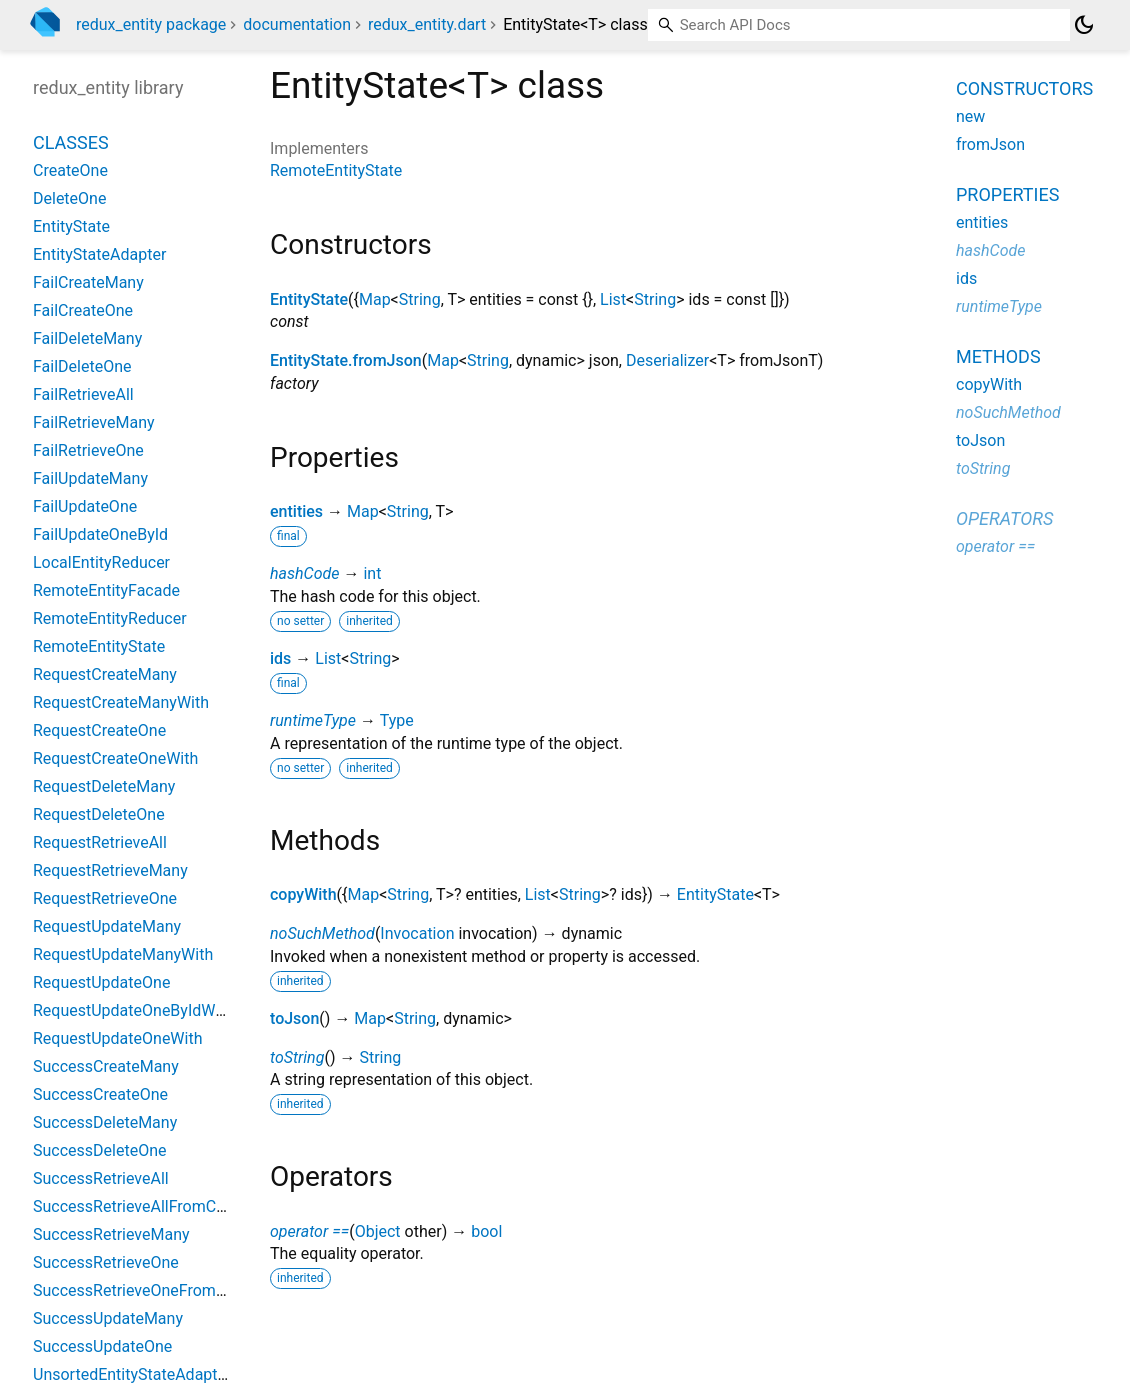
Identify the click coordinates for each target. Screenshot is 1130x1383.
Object (378, 1231)
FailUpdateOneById (100, 534)
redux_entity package (151, 24)
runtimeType (313, 720)
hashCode (304, 573)
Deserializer (667, 360)
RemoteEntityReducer (110, 618)
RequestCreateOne (99, 730)
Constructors (1024, 88)
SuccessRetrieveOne (106, 1262)
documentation (297, 24)
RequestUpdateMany (107, 926)
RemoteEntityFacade (106, 590)
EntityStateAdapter (99, 254)
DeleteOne (69, 198)
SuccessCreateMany (106, 1066)
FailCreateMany (88, 282)
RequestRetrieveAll (100, 842)
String (420, 299)
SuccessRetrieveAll (101, 1178)
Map (375, 299)
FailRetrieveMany (94, 422)
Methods (998, 356)
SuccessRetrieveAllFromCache (142, 1206)
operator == (309, 1231)
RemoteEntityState (336, 170)
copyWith (303, 894)
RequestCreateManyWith (121, 702)
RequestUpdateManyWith (123, 954)
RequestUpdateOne (101, 982)
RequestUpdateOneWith (118, 1038)
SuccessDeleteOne (99, 1150)
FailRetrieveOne (88, 450)
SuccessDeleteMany (105, 1122)
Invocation (417, 933)
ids (280, 658)
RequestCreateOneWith (115, 758)
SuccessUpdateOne (102, 1346)
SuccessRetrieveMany (111, 1234)
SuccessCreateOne (100, 1094)
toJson (294, 1018)
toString (297, 1057)
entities (296, 511)
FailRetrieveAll (83, 394)
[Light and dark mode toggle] (1084, 25)
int (372, 573)
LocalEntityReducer (101, 562)
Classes (71, 142)
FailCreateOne (83, 310)
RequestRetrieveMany (110, 870)
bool (486, 1231)
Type (397, 720)
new (970, 116)
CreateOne (70, 170)
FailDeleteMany (87, 338)
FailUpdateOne (85, 506)
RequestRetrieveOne (105, 898)
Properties (1007, 194)
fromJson (990, 144)
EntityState (309, 299)
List (613, 299)
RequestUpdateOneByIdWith (133, 1010)
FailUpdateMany (90, 478)
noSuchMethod (322, 933)
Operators (1004, 518)
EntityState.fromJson (346, 360)
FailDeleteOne (82, 366)
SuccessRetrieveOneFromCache (147, 1290)
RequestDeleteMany (104, 786)
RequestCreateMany (105, 674)
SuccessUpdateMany (108, 1318)
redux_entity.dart (427, 24)
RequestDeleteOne (99, 814)
